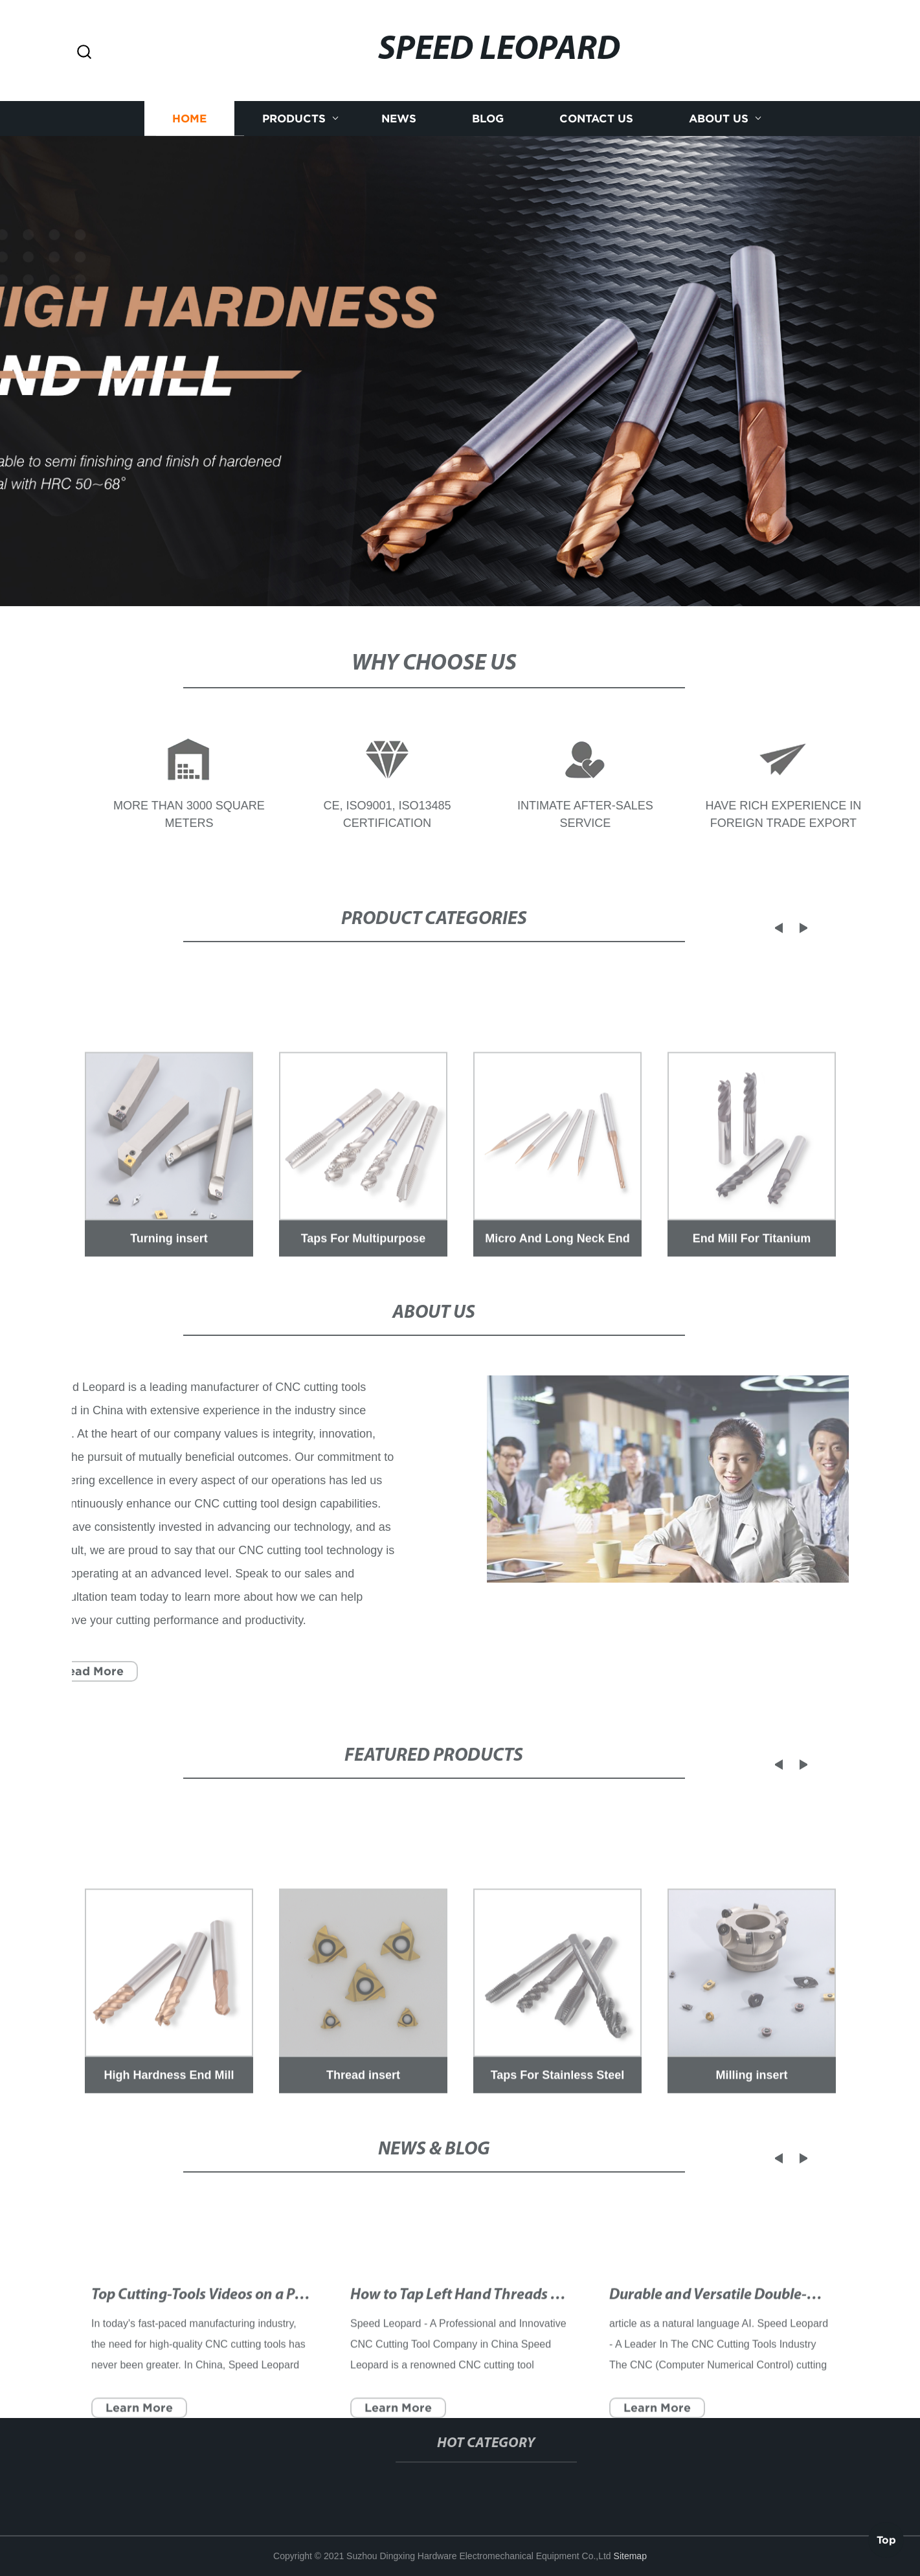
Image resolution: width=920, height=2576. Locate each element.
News (398, 121)
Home (189, 121)
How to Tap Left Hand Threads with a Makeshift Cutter (527, 2334)
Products (294, 121)
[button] (84, 53)
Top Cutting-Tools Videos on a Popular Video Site (248, 2334)
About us (718, 121)
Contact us (596, 121)
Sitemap (630, 2556)
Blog (488, 121)
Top (886, 2536)
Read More (78, 1671)
